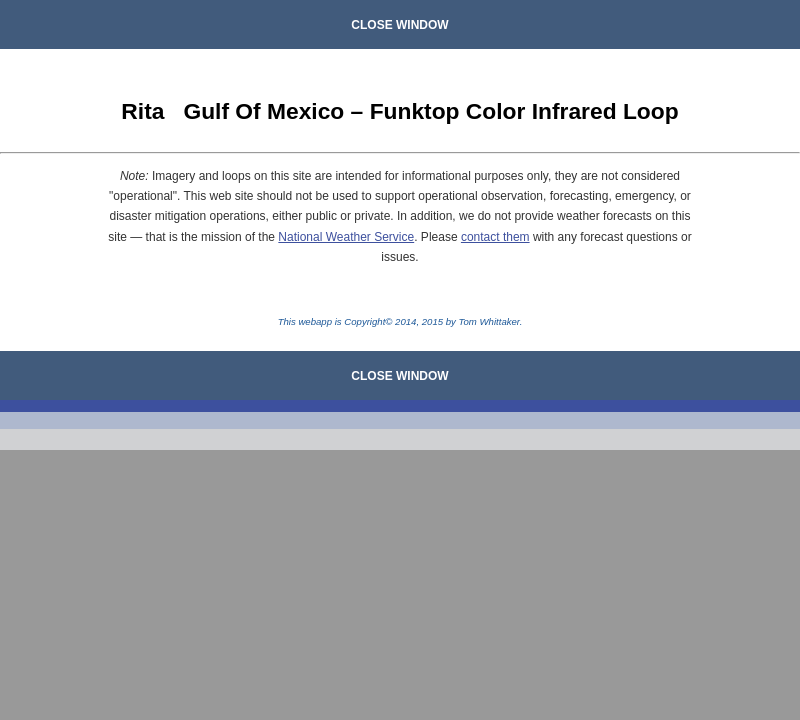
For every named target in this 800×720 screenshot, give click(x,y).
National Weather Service (346, 237)
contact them (495, 237)
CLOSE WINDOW (399, 25)
